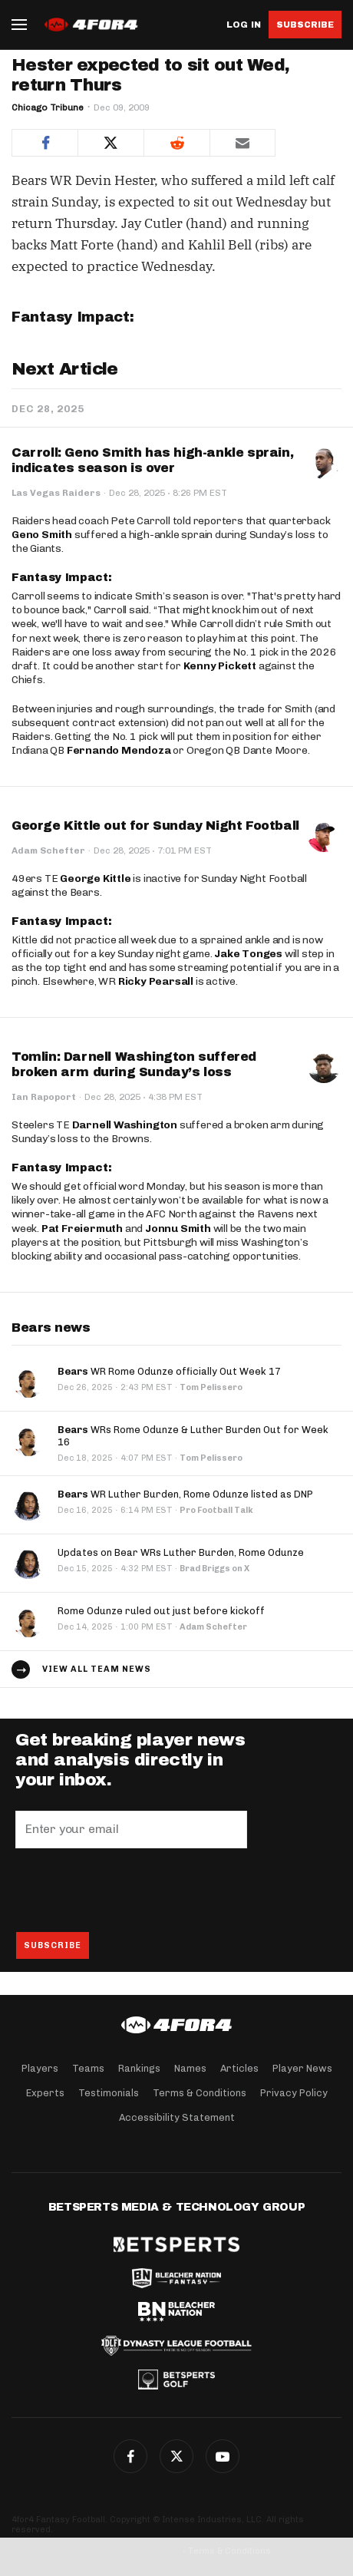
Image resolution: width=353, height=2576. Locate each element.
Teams (88, 2068)
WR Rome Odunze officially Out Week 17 (169, 1371)
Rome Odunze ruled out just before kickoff (161, 1611)
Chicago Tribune (48, 107)
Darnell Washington (124, 1124)
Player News (302, 2068)
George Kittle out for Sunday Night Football (155, 825)
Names (190, 2068)
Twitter (176, 2456)
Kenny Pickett (219, 665)
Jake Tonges (248, 953)
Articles (239, 2068)
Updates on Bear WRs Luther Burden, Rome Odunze (181, 1552)
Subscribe (305, 24)
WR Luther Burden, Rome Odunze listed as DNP (185, 1494)
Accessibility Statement (177, 2117)
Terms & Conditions (199, 2093)
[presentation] (132, 1890)
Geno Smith (42, 534)
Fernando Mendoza (119, 750)
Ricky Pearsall (155, 981)
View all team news (96, 1669)
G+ (222, 2456)
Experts (45, 2093)
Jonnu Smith (178, 1228)
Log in (243, 25)
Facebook (130, 2456)
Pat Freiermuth (82, 1228)
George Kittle (95, 878)
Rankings (139, 2068)
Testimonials (108, 2093)
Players (39, 2068)
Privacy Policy (294, 2093)
